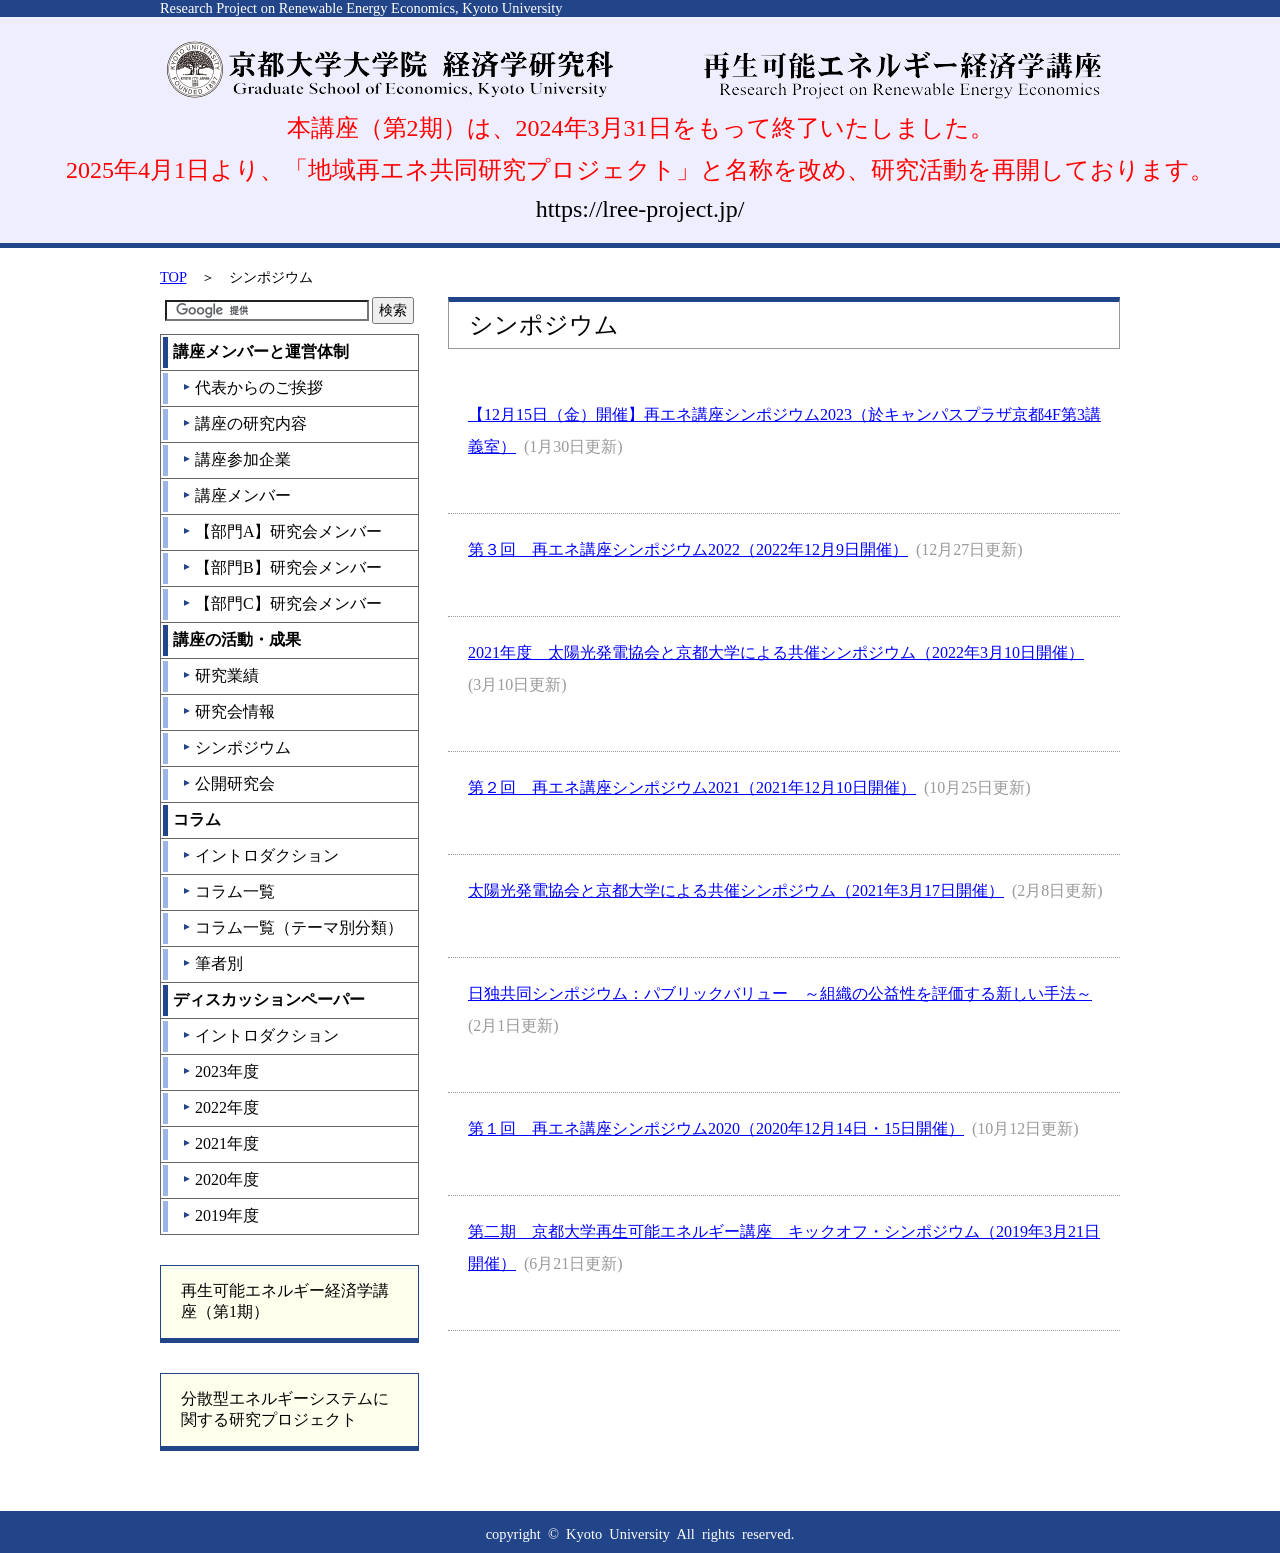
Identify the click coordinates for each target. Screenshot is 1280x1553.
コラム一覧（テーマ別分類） (292, 927)
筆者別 (212, 963)
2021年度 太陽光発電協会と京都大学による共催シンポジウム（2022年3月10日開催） (776, 652)
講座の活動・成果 (237, 639)
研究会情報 (228, 711)
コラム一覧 (228, 891)
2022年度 (220, 1107)
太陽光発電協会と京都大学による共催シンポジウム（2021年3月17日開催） (736, 890)
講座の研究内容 (244, 423)
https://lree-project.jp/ (640, 209)
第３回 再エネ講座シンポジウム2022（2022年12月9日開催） (688, 549)
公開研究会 (228, 783)
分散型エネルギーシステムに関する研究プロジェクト (285, 1409)
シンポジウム (236, 747)
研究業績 (220, 675)
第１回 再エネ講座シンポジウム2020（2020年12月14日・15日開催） (716, 1128)
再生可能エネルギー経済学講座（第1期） (285, 1301)
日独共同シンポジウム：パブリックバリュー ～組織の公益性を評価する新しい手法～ (780, 993)
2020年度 (220, 1179)
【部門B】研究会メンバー (282, 567)
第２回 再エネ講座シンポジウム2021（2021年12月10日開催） (692, 787)
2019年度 (220, 1215)
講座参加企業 (236, 459)
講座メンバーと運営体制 (261, 351)
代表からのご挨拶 (252, 387)
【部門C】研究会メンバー (282, 603)
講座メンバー (236, 495)
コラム (197, 819)
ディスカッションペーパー (269, 999)
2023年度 (220, 1071)
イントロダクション (260, 855)
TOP (173, 277)
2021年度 (220, 1143)
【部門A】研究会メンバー (282, 531)
